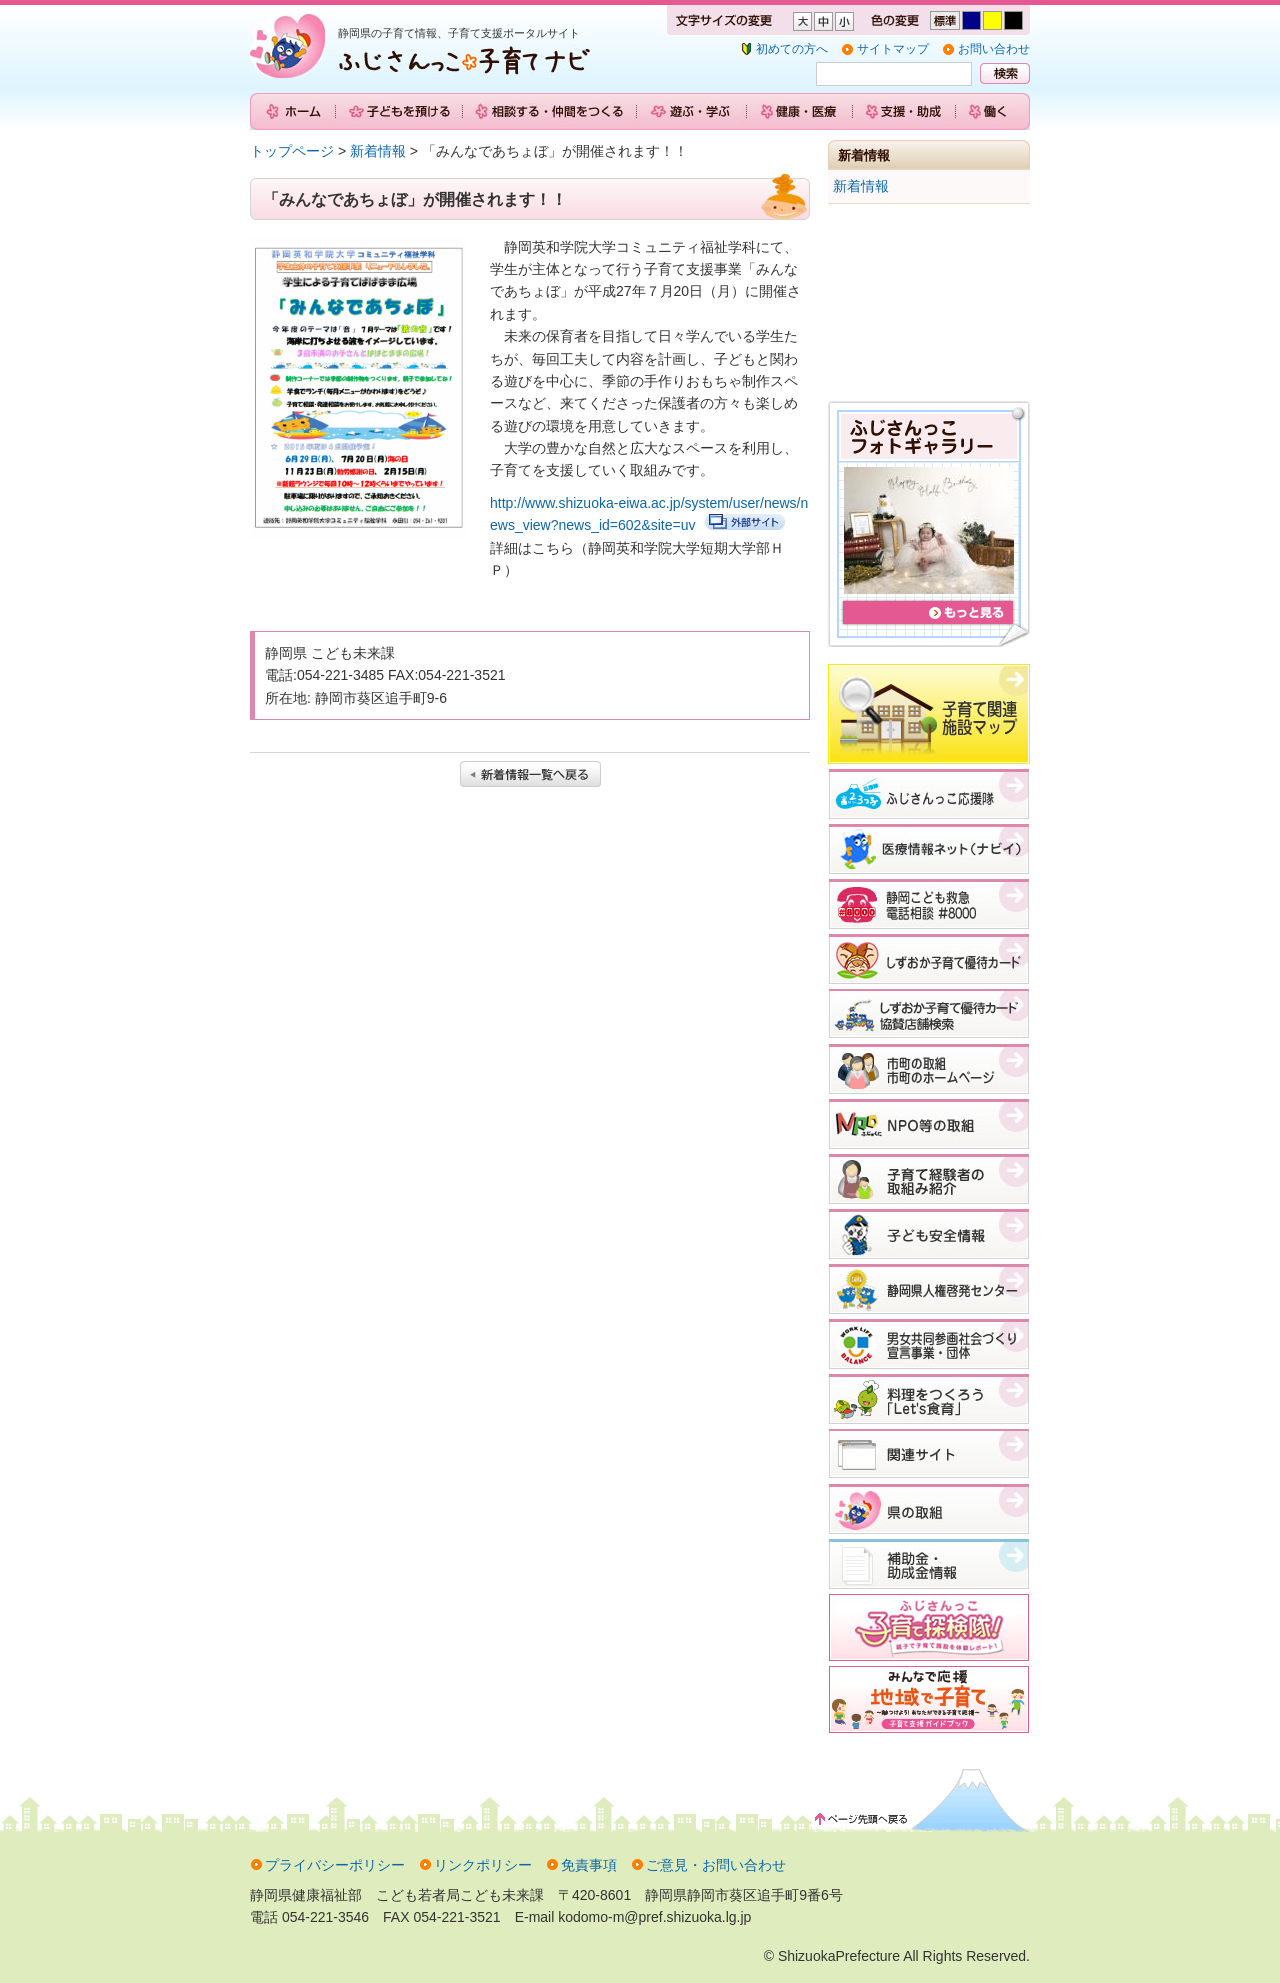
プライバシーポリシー (335, 1865)
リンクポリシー (483, 1865)
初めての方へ (792, 49)
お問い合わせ (994, 49)
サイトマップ (893, 49)
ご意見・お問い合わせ (716, 1865)
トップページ (292, 151)
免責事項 (589, 1865)
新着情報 (378, 151)
